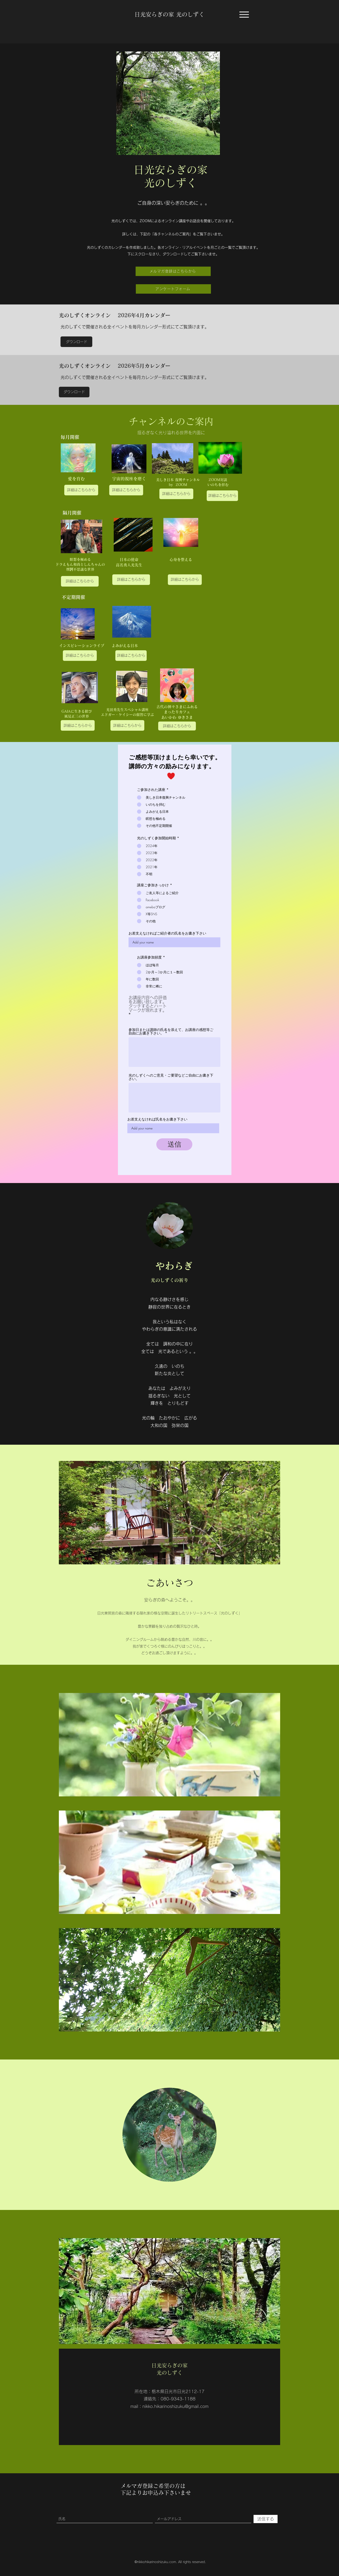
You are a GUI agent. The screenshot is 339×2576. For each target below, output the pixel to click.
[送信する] (266, 2519)
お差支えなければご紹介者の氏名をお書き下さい (167, 933)
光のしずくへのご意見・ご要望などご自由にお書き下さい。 (171, 1077)
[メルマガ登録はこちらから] (173, 271)
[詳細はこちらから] (176, 494)
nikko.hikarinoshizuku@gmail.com (175, 2406)
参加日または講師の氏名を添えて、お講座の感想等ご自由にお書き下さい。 (171, 1031)
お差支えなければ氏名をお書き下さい (157, 1119)
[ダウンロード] (76, 341)
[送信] (174, 1144)
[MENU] (244, 14)
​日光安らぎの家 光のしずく (169, 14)
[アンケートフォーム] (173, 289)
